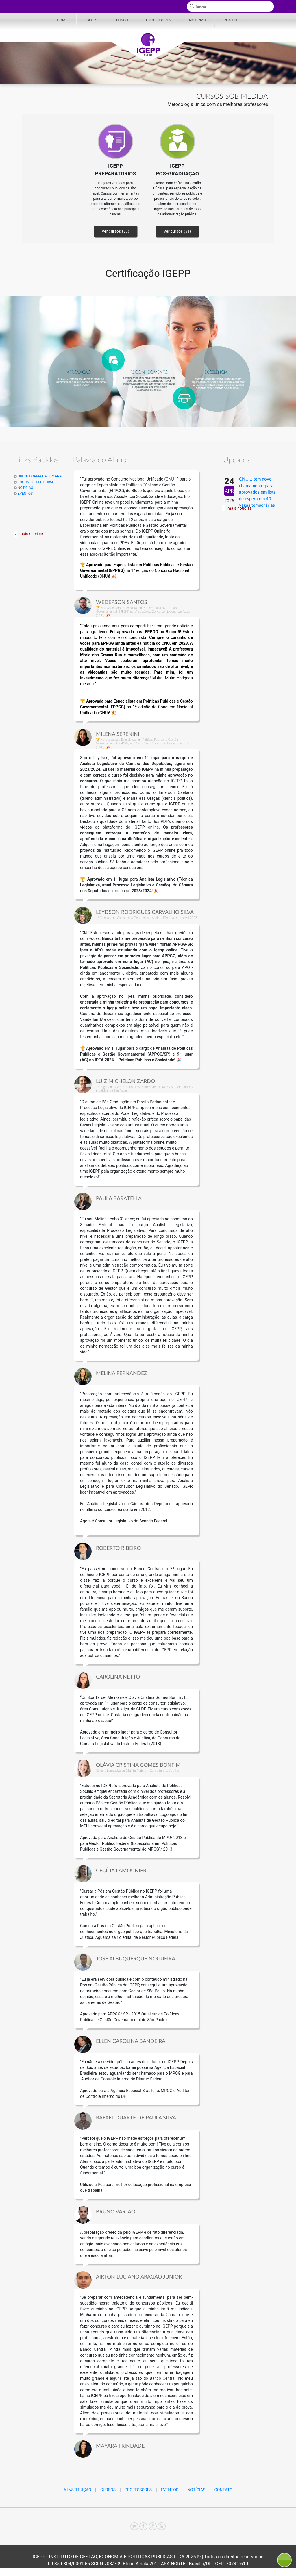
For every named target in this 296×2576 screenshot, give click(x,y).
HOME (62, 20)
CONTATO (232, 20)
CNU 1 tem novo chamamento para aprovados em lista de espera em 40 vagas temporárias (257, 492)
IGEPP (90, 20)
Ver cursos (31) (177, 231)
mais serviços (31, 533)
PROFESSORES (158, 20)
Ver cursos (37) (115, 231)
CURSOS (121, 20)
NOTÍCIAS (197, 20)
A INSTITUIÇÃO (77, 2490)
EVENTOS (23, 493)
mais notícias (239, 508)
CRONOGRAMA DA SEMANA (38, 476)
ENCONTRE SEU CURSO (34, 482)
